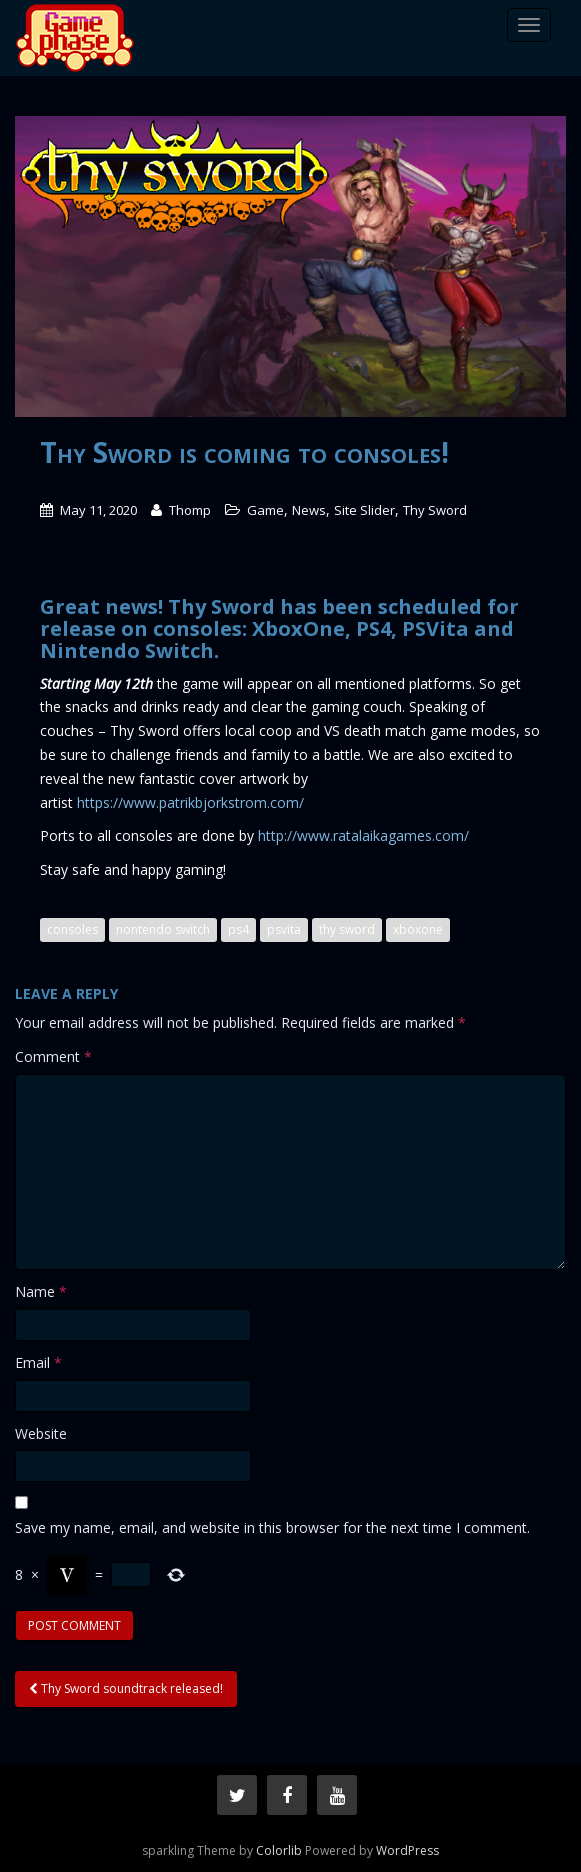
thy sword (347, 929)
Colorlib (279, 1850)
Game (265, 510)
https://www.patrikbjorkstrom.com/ (190, 802)
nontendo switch (163, 929)
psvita (284, 929)
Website (41, 1433)
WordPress (407, 1850)
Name (41, 1291)
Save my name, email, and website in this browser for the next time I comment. (272, 1527)
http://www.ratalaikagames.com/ (363, 835)
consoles (72, 929)
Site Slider (364, 510)
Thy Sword (435, 510)
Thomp (190, 510)
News (309, 510)
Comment (53, 1056)
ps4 (238, 929)
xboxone (418, 929)
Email (38, 1362)
